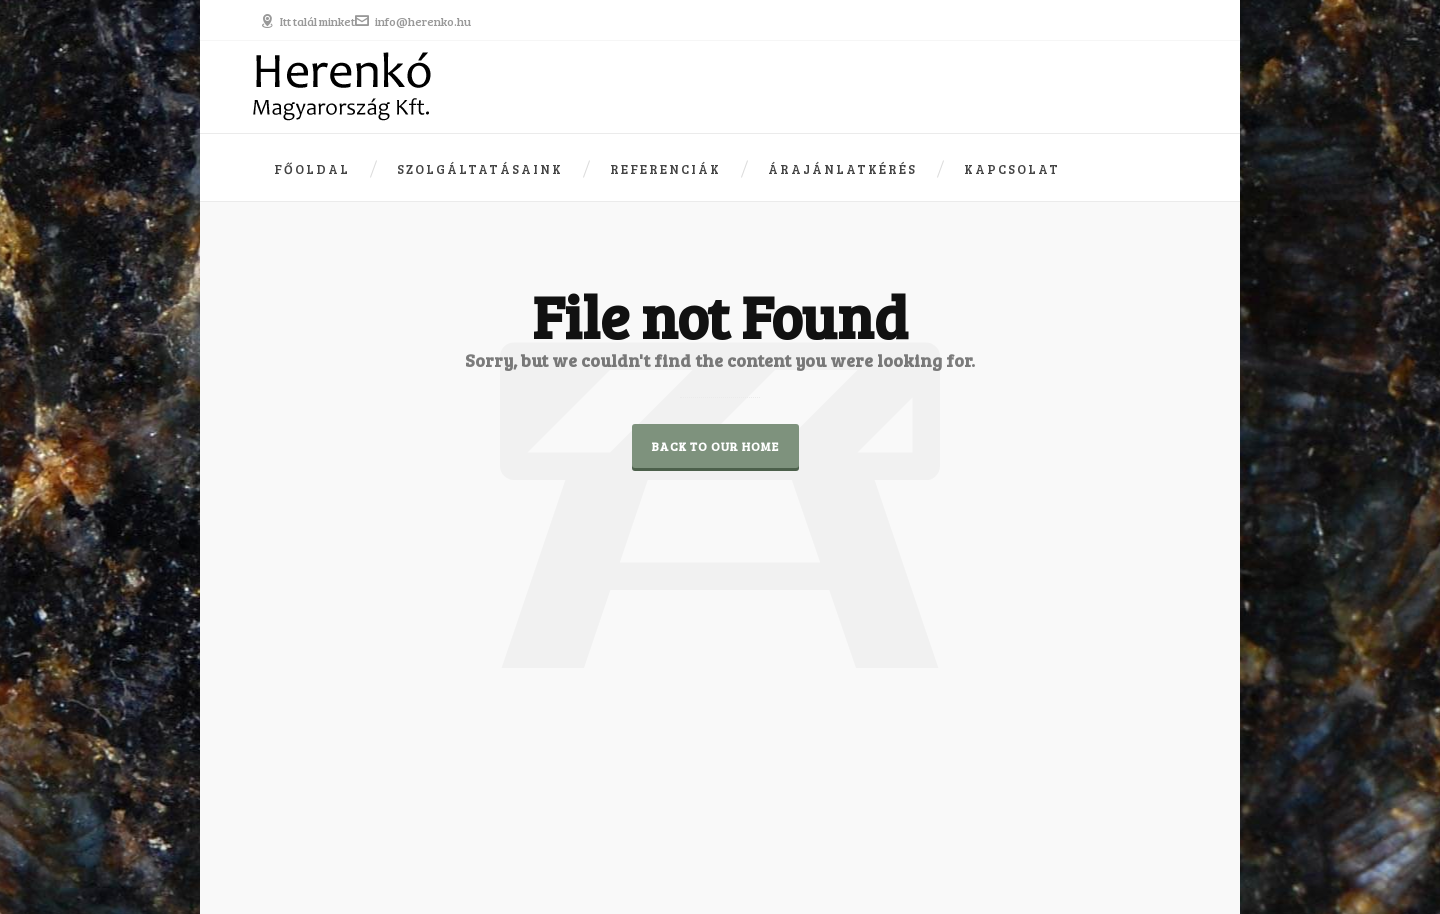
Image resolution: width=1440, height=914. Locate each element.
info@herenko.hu (413, 21)
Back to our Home (715, 446)
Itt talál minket (307, 21)
